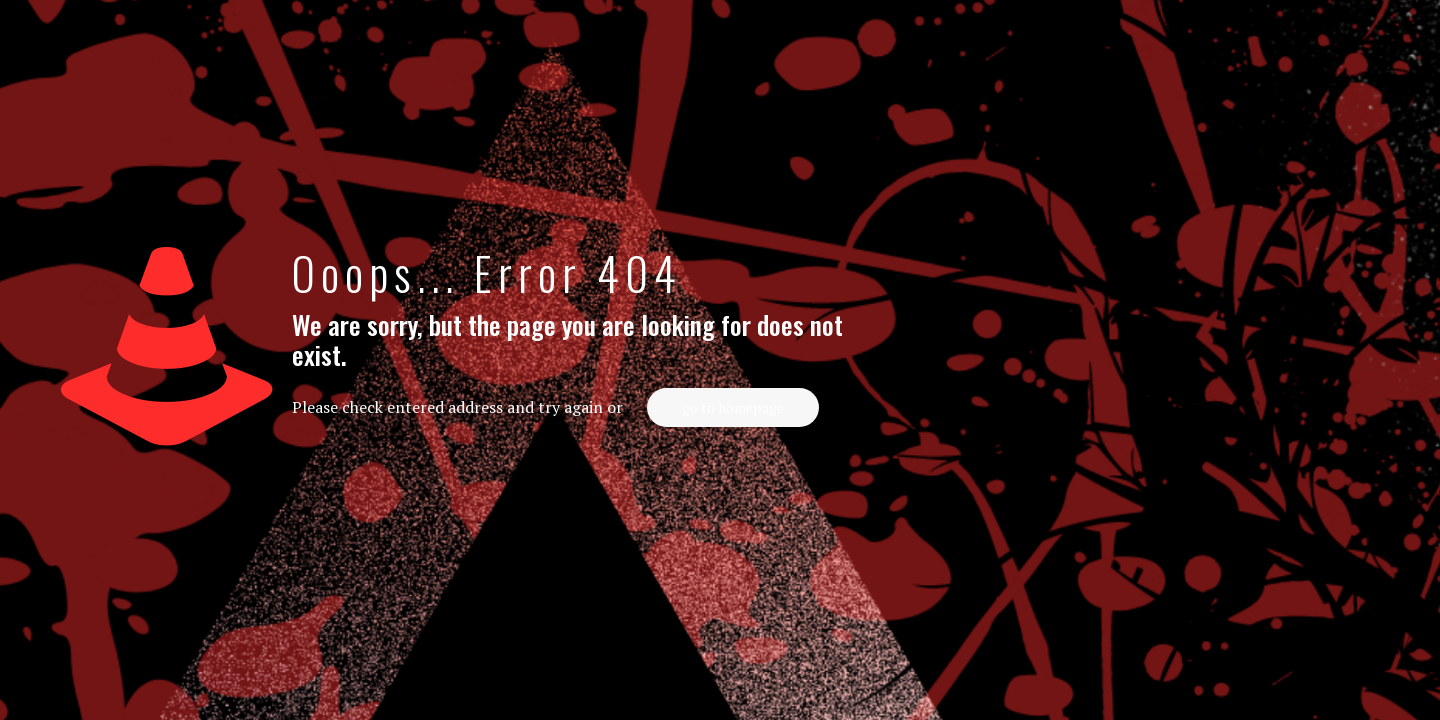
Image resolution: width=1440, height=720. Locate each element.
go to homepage (733, 407)
